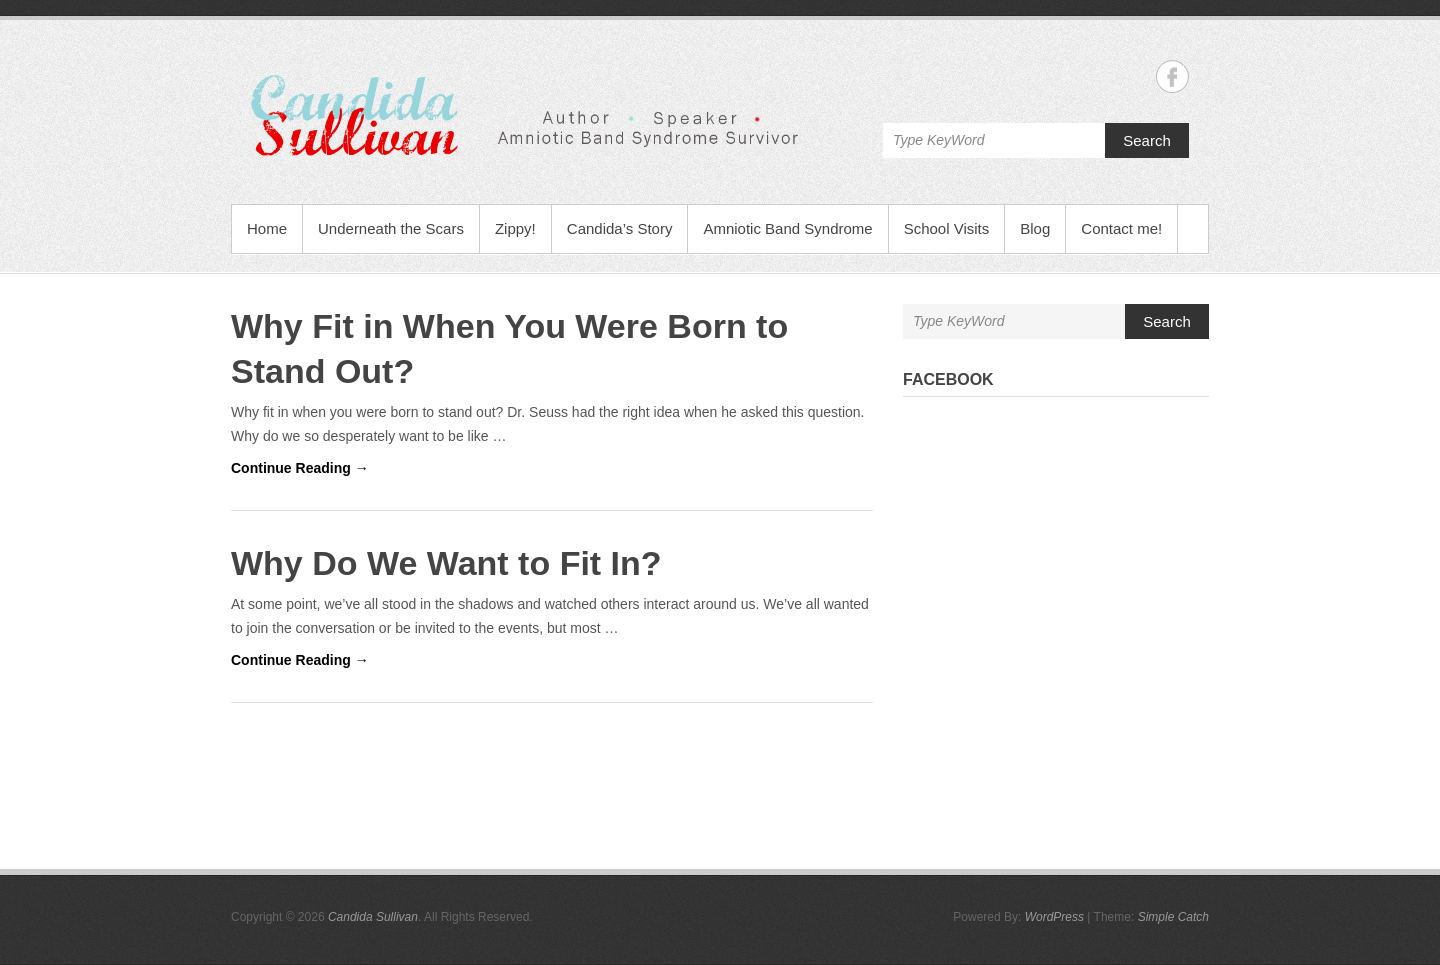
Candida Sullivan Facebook (1172, 76)
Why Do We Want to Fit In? (446, 563)
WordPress (1054, 917)
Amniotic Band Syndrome (787, 228)
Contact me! (1121, 228)
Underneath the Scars (391, 228)
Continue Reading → (300, 468)
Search (1147, 140)
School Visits (947, 228)
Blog (1035, 228)
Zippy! (515, 228)
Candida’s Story (620, 228)
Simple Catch (1173, 917)
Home (267, 228)
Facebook (948, 379)
